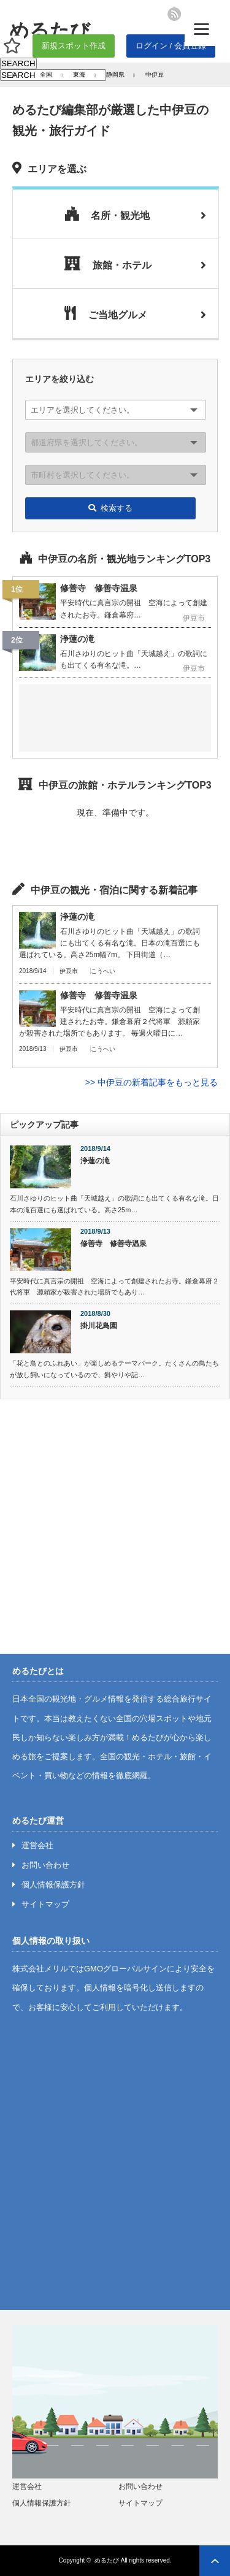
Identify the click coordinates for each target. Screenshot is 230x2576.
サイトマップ (45, 1904)
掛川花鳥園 (98, 1325)
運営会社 (37, 1845)
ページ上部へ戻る (214, 2560)
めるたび (106, 2560)
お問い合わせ (45, 1865)
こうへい (103, 971)
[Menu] (201, 29)
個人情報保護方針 (53, 1884)
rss (174, 14)
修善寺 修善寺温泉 (113, 1243)
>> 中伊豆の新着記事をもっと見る (151, 1082)
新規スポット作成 (73, 45)
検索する (110, 508)
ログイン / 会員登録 (171, 45)
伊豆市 (68, 971)
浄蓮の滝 (95, 1160)
